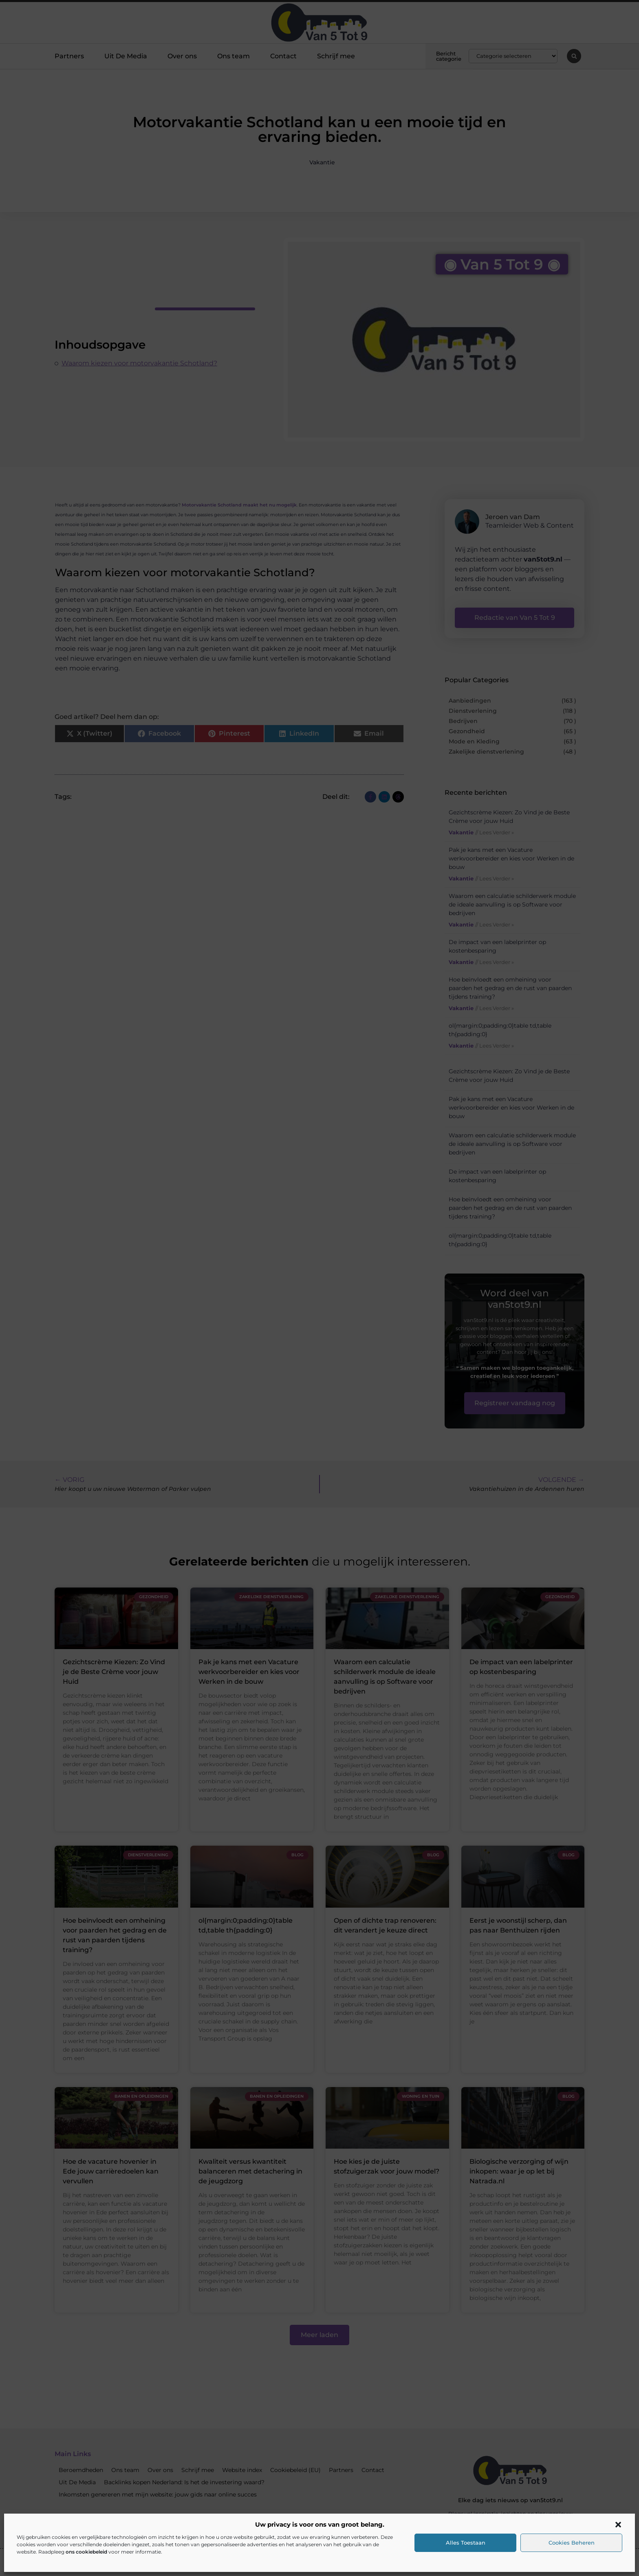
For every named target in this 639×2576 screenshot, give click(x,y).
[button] (618, 2525)
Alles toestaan (465, 2542)
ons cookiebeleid (86, 2552)
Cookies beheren (572, 2542)
